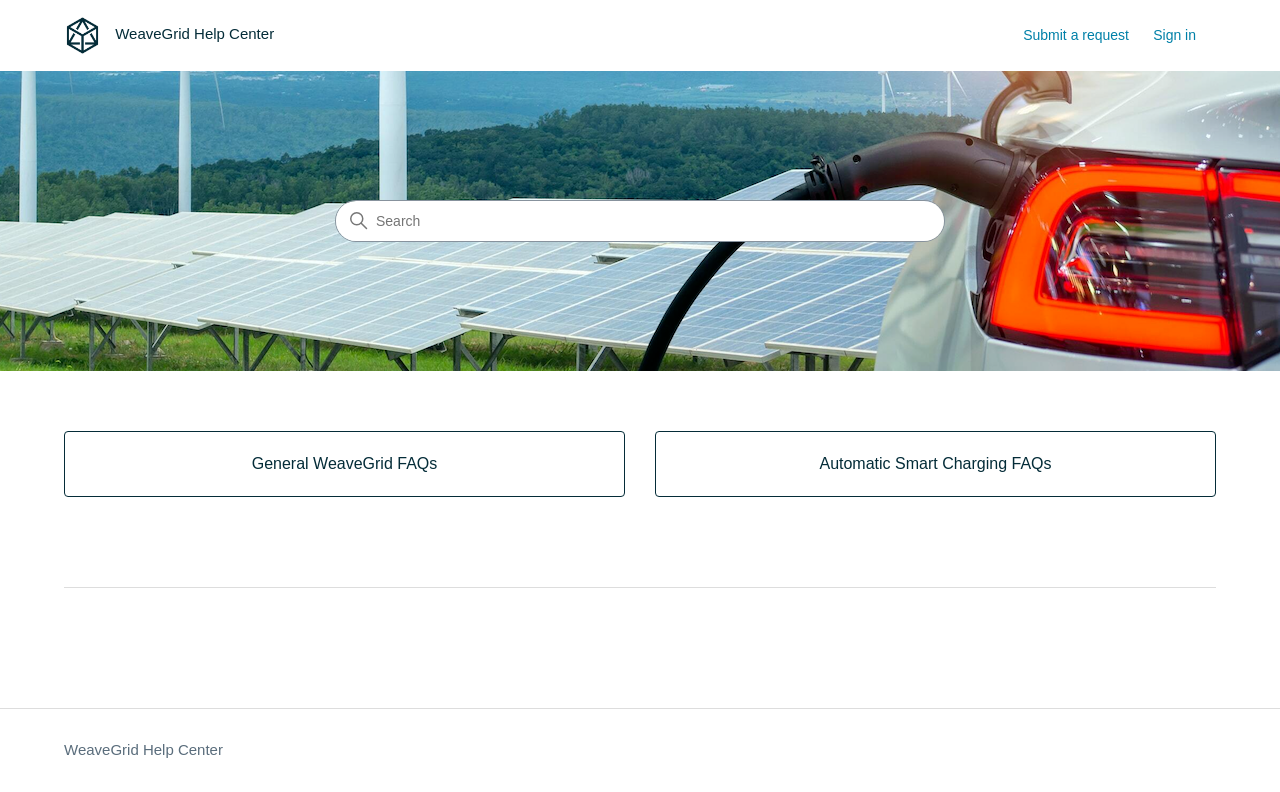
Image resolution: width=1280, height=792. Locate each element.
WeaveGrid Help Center (143, 749)
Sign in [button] (1174, 35)
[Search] (640, 221)
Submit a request (1076, 35)
